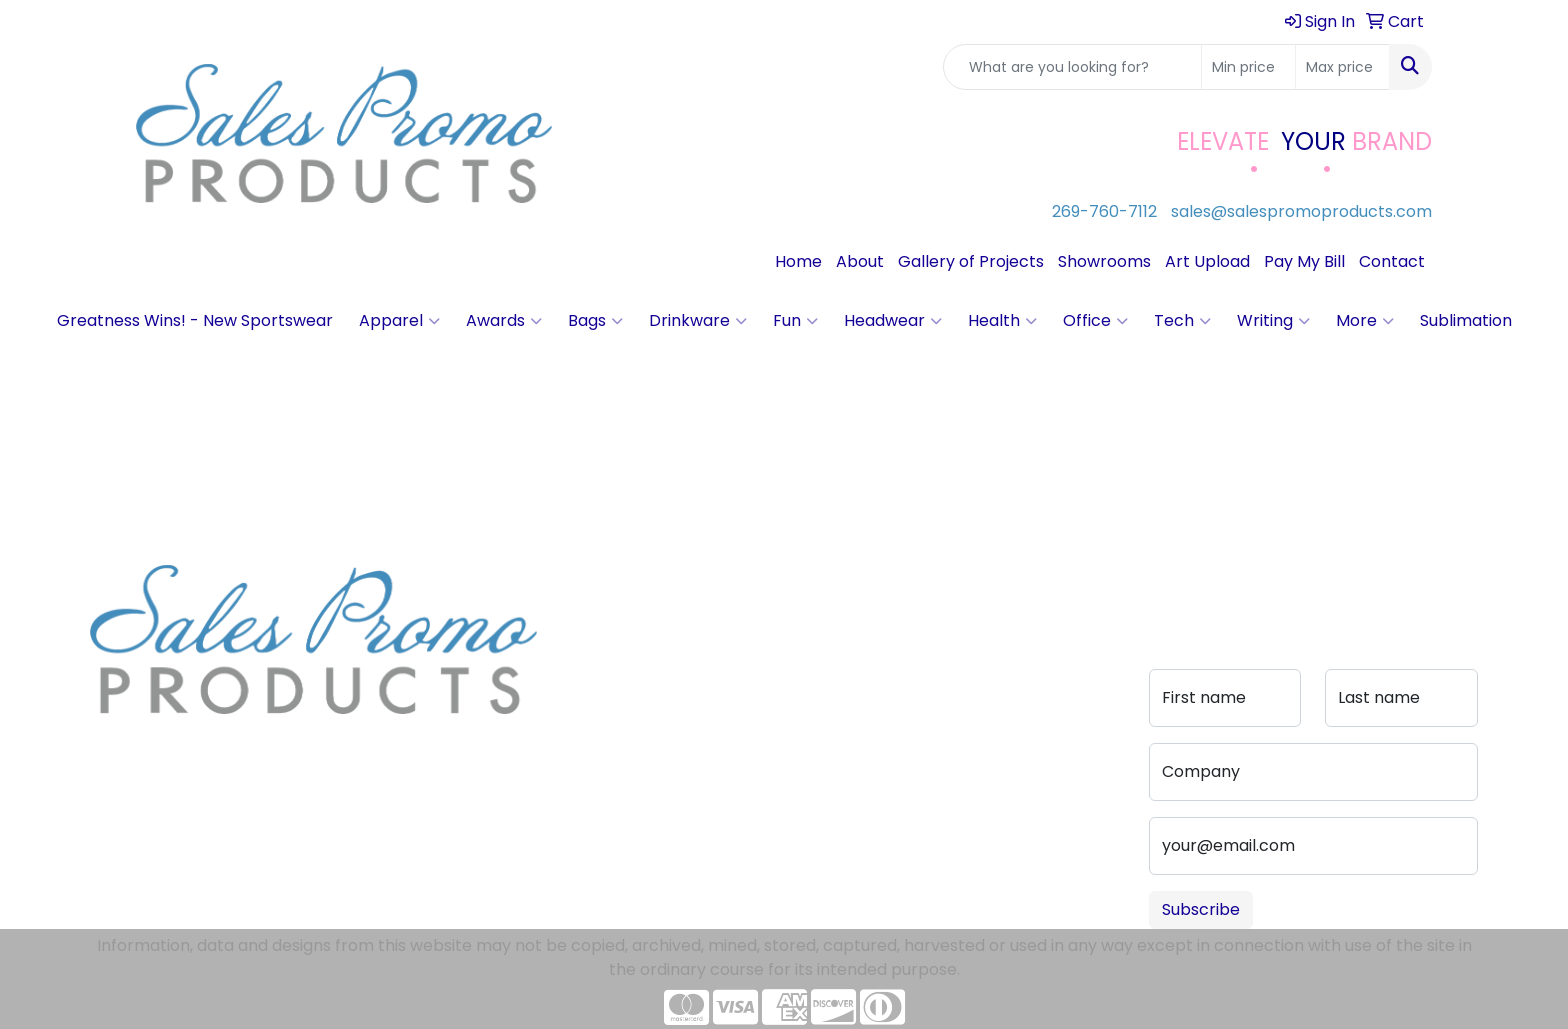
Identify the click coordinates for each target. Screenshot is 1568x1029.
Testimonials (610, 662)
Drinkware (698, 321)
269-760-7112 (1104, 211)
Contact (1392, 261)
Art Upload (1207, 261)
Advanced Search (748, 646)
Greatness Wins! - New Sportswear (195, 320)
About (860, 261)
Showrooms (1104, 261)
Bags (595, 321)
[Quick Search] (1072, 67)
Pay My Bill (1304, 261)
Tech (1182, 321)
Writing (1273, 321)
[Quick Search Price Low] (1248, 67)
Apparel (399, 321)
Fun (795, 321)
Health (1002, 321)
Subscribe (1201, 909)
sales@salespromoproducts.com (1301, 211)
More (1365, 321)
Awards (504, 321)
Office (1095, 321)
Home (798, 261)
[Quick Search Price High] (1342, 67)
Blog (578, 634)
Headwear (893, 321)
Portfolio (741, 714)
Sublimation (1466, 320)
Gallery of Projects (971, 261)
